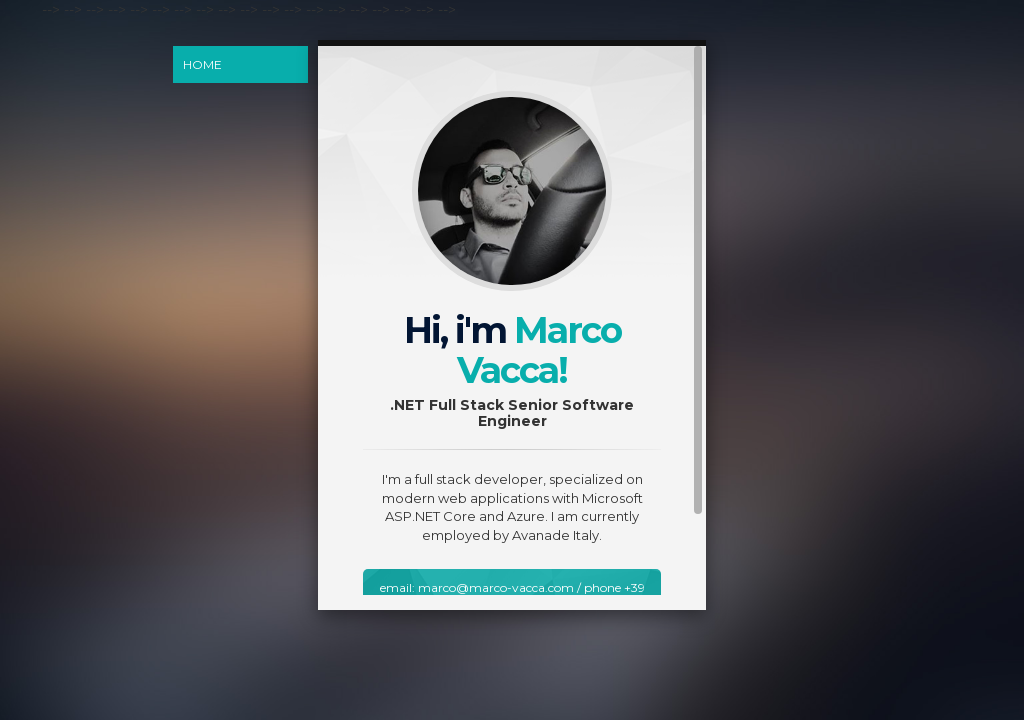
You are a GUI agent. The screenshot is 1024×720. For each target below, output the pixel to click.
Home (202, 64)
